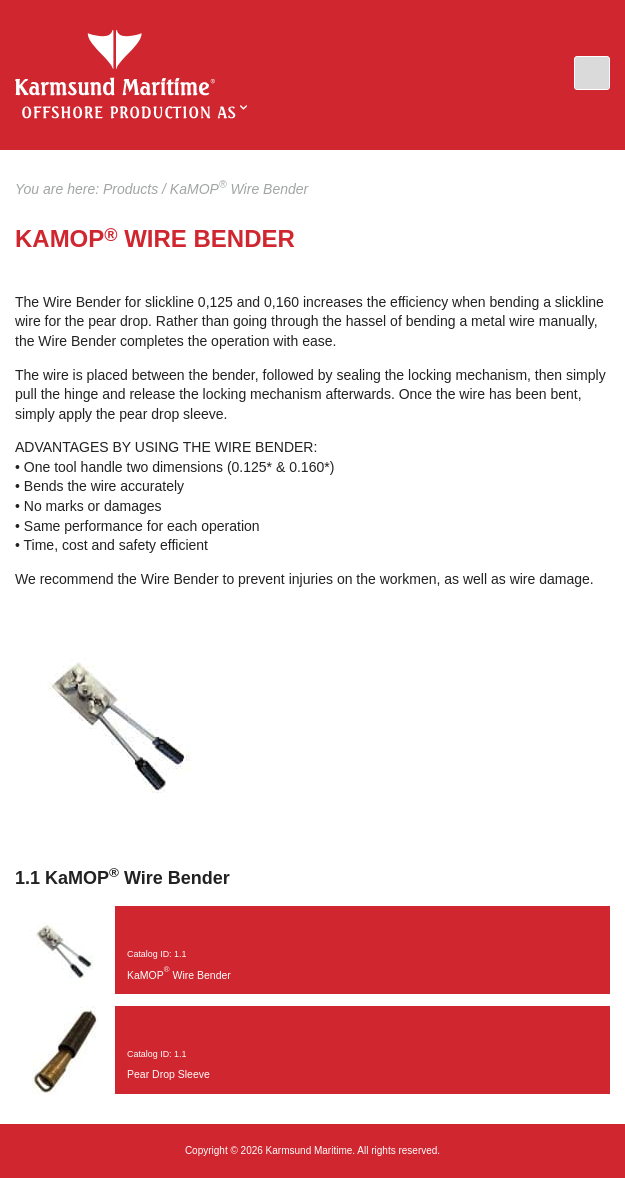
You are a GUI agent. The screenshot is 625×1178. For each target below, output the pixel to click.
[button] (592, 73)
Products (130, 189)
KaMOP (115, 63)
